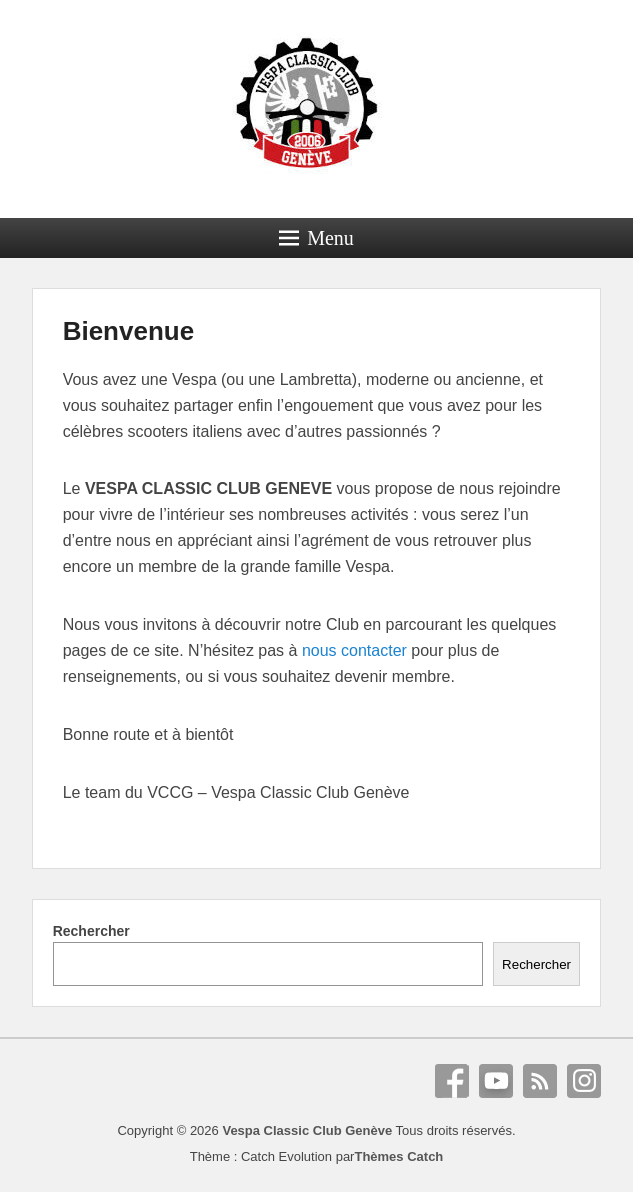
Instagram (584, 1081)
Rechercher (91, 931)
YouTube (496, 1081)
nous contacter (354, 650)
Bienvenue (129, 331)
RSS (540, 1081)
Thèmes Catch (398, 1156)
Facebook (452, 1081)
